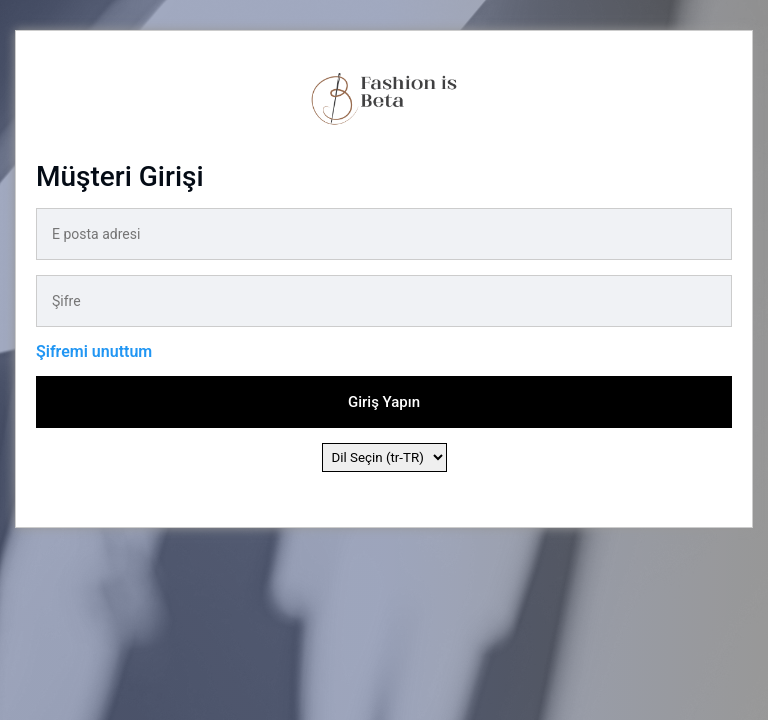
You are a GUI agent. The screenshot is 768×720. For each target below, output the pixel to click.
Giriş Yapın (384, 402)
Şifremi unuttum (94, 351)
